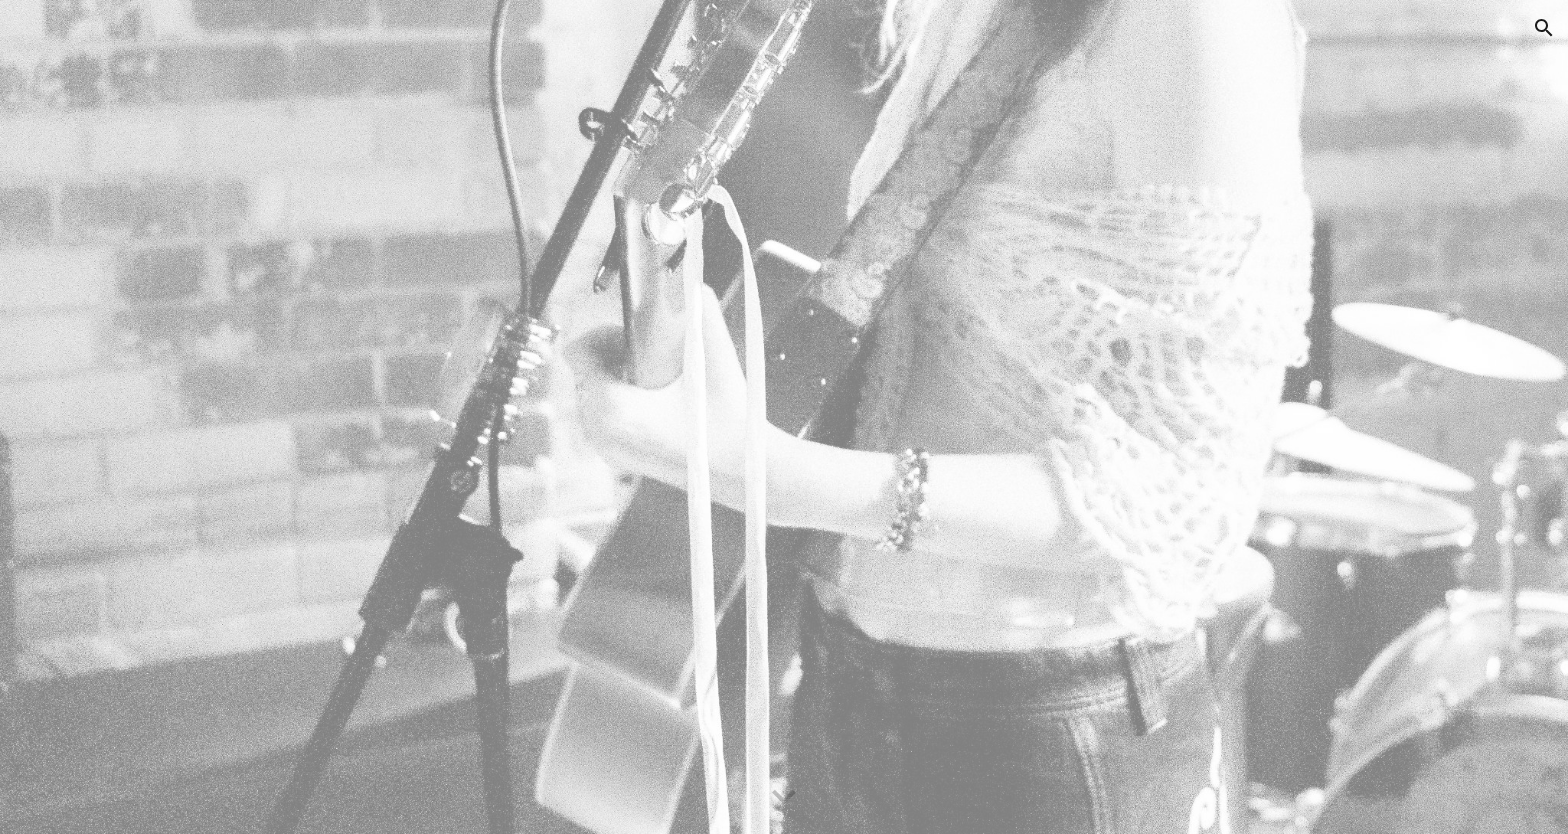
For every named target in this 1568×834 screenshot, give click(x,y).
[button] (1544, 28)
